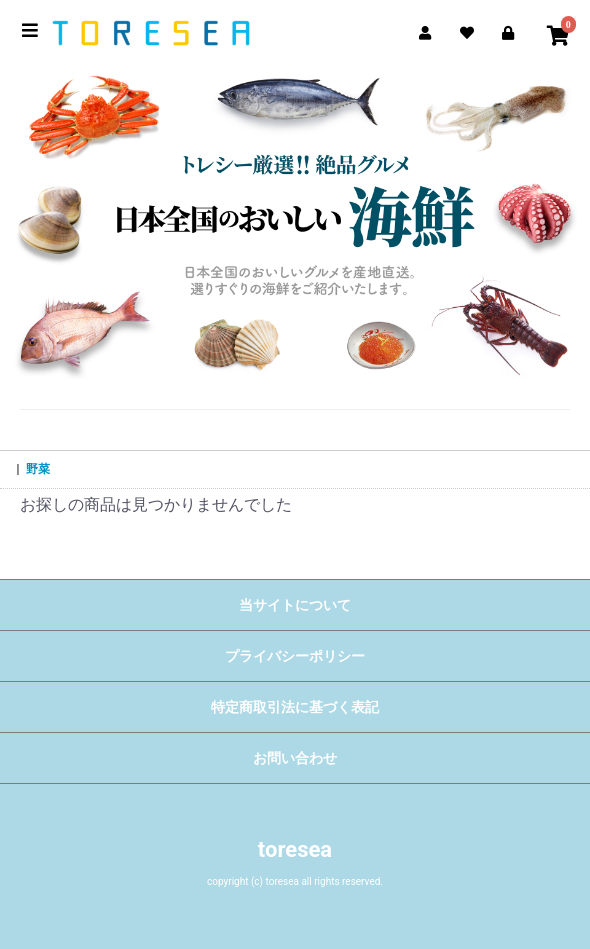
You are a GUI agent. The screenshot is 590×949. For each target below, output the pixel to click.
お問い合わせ (295, 758)
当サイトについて (295, 605)
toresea (295, 849)
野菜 (38, 469)
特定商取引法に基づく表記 (295, 707)
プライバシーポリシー (295, 656)
